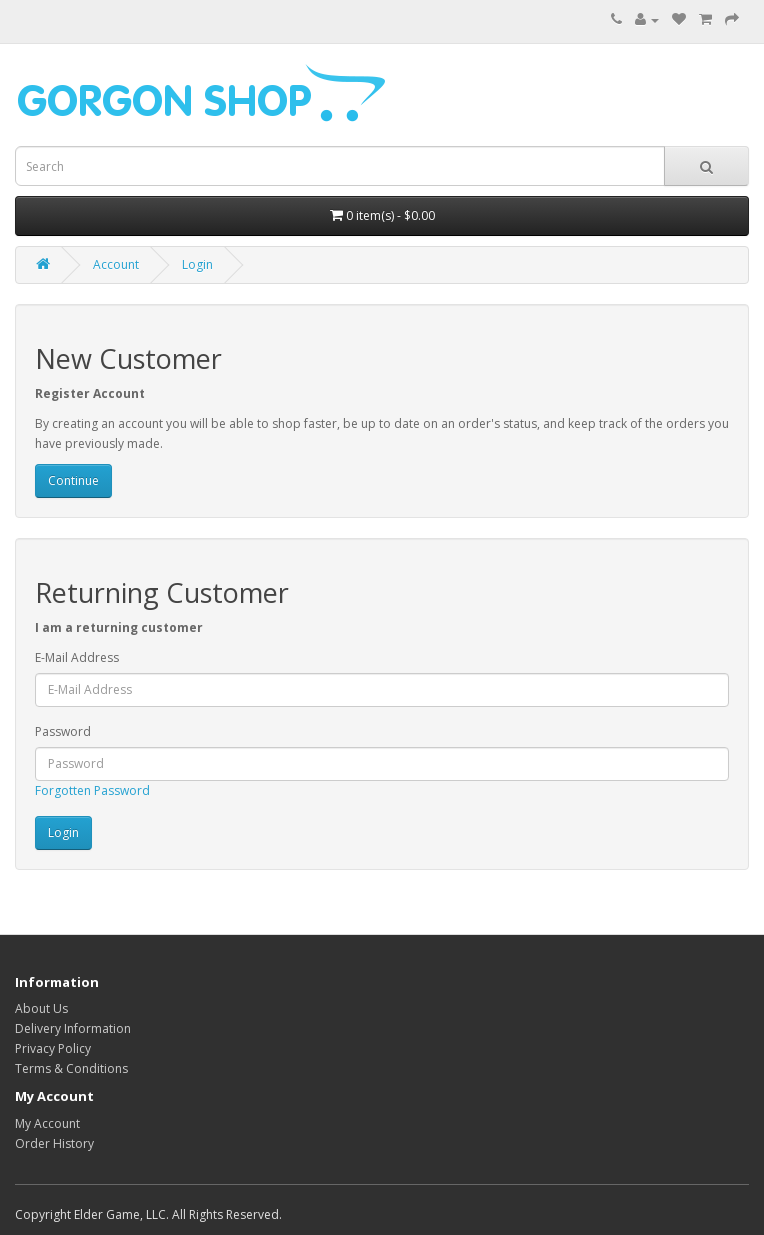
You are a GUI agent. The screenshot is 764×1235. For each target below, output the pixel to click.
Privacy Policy (53, 1048)
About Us (41, 1008)
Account (116, 264)
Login (197, 264)
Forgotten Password (92, 790)
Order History (54, 1143)
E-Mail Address (77, 657)
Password (63, 731)
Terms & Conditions (71, 1068)
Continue (73, 480)
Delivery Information (73, 1028)
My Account (47, 1123)
